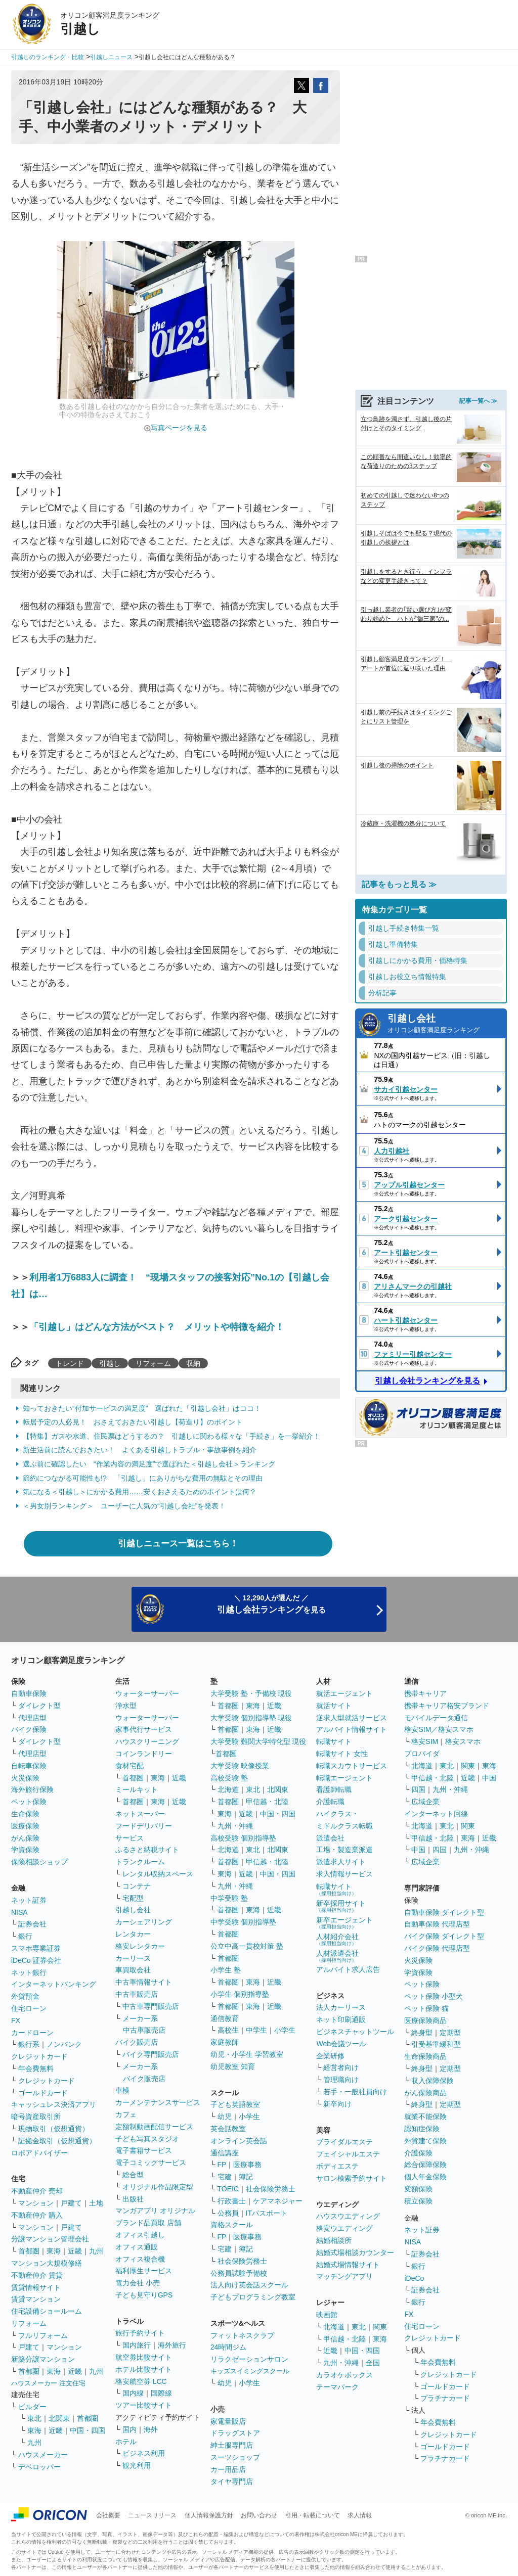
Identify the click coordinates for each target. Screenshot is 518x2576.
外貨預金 (25, 1996)
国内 (129, 2429)
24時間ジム (228, 2347)
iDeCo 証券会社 (36, 1960)
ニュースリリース (152, 2515)
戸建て (71, 2203)
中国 (489, 1778)
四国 (418, 1789)
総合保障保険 (425, 2164)
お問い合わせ (259, 2515)
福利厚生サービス (143, 2271)
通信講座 (224, 2153)
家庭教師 (224, 2042)
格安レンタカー (140, 1946)
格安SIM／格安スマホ (438, 1729)
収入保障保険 (432, 2081)
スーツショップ (235, 2457)
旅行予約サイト (140, 2333)
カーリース (133, 1958)
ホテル (126, 2441)
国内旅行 (136, 2345)
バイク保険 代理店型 (437, 1948)
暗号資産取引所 (36, 2116)
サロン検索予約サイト (351, 2178)
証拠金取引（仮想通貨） (57, 2141)
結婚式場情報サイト (348, 2265)
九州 (96, 2251)
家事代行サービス (143, 1729)
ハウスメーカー (43, 2455)
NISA (19, 1912)
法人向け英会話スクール (249, 2285)
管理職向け (341, 2080)
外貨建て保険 (425, 2141)
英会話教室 (228, 2129)
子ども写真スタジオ (147, 2139)
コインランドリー (143, 1754)
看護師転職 (334, 1789)
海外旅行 (172, 2345)
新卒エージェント (344, 1922)
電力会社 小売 (137, 2283)
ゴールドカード (43, 2093)
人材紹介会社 (337, 1939)
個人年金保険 (425, 2177)
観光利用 (136, 2465)
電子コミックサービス (150, 2162)
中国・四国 (87, 2430)
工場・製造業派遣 (344, 1850)
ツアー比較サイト (143, 2405)
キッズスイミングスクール (249, 2371)
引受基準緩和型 (436, 2044)
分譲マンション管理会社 (50, 2239)
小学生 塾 (225, 1970)
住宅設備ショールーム (46, 2311)
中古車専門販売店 (150, 2006)
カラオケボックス (344, 2375)
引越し (109, 1363)
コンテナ (136, 1886)
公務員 (228, 2213)
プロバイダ (422, 1754)
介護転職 (330, 1802)
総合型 (133, 2175)
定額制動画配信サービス (154, 2127)
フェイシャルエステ (348, 2154)
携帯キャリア (425, 1693)
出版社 (133, 2199)
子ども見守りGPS (144, 2295)
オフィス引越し (140, 2235)
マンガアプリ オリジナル (155, 2210)
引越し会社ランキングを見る (427, 1380)
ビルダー (32, 2407)
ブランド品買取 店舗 (148, 2223)
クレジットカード (39, 2056)
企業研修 (330, 2056)
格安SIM (424, 1741)
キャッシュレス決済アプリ (53, 2104)
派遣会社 (330, 1838)
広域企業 (425, 1802)
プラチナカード (445, 2398)
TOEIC (228, 2189)
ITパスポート (266, 2213)
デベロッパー (39, 2467)
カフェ (126, 2114)
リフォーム (153, 1363)
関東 (380, 2327)
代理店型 (32, 1718)
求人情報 (360, 2515)
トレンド (70, 1363)
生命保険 (25, 1814)
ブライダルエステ (344, 2142)
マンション (36, 2203)
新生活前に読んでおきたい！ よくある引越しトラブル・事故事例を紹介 (139, 1450)
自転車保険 (29, 1766)
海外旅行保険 (32, 1789)
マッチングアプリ (344, 2276)
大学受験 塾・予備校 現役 (251, 1693)
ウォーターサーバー (147, 1693)
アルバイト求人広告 (348, 1969)
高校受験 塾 (229, 1778)
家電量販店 (228, 2421)
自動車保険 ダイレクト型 (444, 1912)
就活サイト (334, 1705)
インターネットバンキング (53, 1984)
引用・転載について (312, 2515)
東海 (54, 2251)
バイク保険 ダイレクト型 (444, 1936)
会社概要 (108, 2515)
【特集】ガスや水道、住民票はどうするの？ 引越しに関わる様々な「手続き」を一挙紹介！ (171, 1436)
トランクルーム (140, 1862)
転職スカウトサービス (351, 1766)
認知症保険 (422, 2129)
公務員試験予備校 (238, 2273)
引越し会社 (443, 1024)
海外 (151, 2429)
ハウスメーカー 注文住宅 (48, 2383)
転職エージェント (344, 1778)
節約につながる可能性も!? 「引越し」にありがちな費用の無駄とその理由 (143, 1478)
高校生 (228, 2030)
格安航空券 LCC (141, 2381)
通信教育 (224, 2018)
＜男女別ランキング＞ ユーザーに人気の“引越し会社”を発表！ (124, 1506)
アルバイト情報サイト (351, 1729)
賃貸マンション (36, 2299)
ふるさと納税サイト (147, 1850)
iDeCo (414, 2278)
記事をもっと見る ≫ (399, 884)
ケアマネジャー (278, 2201)
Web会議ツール (341, 2044)
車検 (122, 2090)
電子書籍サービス (143, 2150)
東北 (34, 2418)
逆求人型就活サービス (351, 1718)
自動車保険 (29, 1693)
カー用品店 (228, 2469)
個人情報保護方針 (209, 2515)
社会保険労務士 (270, 2189)
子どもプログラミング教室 (252, 2297)
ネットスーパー (140, 1814)
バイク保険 (29, 1729)
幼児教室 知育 (232, 2066)
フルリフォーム (43, 2335)
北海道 (228, 1789)
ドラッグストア (235, 2433)
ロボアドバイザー (39, 2153)
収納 (193, 1363)
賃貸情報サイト (36, 2287)
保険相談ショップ (39, 1862)
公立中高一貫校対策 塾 (246, 1946)
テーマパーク (337, 2387)
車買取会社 (133, 1970)
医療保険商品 (425, 2020)
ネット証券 (29, 1900)
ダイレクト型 (39, 1705)
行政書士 (232, 2201)
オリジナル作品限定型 (157, 2187)
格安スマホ (463, 1741)
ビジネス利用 (143, 2453)
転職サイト (334, 1741)
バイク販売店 (136, 2042)
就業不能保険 (425, 2116)
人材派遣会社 (337, 1956)
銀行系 (28, 2044)
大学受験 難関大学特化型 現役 (258, 1741)
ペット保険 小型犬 (433, 1996)
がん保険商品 (425, 2093)
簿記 (246, 2177)
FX (15, 2020)
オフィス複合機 (140, 2259)
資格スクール (231, 2225)
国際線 (161, 2393)
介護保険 (418, 2153)
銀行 (25, 1936)
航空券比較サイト (143, 2357)
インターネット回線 (436, 1814)
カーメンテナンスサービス (157, 2102)
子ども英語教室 (235, 2104)
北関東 (59, 2418)
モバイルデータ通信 (436, 1718)
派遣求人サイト (341, 1862)
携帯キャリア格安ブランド (446, 1705)
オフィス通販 (136, 2247)
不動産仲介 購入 (37, 2215)
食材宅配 (129, 1766)
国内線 (133, 2393)
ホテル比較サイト (143, 2369)
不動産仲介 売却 (37, 2191)
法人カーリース (341, 2007)
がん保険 (25, 1838)
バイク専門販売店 (150, 2054)
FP (222, 2164)
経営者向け (341, 2067)
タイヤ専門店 (231, 2481)
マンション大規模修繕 (46, 2263)
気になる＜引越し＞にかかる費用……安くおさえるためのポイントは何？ (139, 1492)
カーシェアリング (143, 1922)
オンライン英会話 (238, 2141)
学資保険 (25, 1850)
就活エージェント (344, 1693)
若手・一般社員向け (355, 2092)
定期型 (450, 2033)
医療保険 (25, 1826)
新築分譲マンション (43, 2359)
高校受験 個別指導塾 (243, 1838)
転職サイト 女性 (342, 1754)
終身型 (422, 2033)
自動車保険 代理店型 (437, 1924)
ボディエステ (337, 2166)
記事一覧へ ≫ (478, 400)
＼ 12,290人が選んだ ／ (271, 1604)
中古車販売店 (136, 1994)
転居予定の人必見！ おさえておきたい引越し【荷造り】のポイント (132, 1422)
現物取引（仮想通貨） (53, 2129)
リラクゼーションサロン (249, 2359)
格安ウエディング (344, 2228)
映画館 (326, 2315)
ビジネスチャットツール (355, 2032)
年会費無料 (36, 2068)
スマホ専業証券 (36, 1948)
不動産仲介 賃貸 (37, 2275)
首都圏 (28, 2251)
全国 (373, 2363)
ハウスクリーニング (147, 1741)
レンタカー (133, 1934)
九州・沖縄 (235, 1826)
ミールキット (136, 1789)
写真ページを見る (179, 428)
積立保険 (418, 2201)
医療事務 (247, 2164)
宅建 (225, 2177)
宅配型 (133, 1898)
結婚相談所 (334, 2240)
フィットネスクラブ (242, 2335)
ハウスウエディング (348, 2216)
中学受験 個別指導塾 (243, 1922)
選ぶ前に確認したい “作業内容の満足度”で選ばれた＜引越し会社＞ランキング (149, 1464)
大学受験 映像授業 (239, 1766)
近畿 (75, 2251)
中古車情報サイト (143, 1982)
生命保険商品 (425, 2056)
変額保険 (418, 2189)
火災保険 (25, 1778)
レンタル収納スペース (157, 1874)
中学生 (256, 2030)
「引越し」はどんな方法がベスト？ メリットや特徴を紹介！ (156, 1327)
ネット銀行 (29, 1972)
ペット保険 (29, 1802)
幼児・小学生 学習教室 (246, 2054)
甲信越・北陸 (267, 1802)
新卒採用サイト (341, 1906)
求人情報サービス (344, 1874)
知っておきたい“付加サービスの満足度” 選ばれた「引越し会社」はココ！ (142, 1408)
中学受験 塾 (229, 1898)
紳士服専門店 (231, 2445)
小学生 (284, 2030)
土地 (96, 2203)
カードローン (32, 2033)
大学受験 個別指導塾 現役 (251, 1718)
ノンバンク (64, 2044)
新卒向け (337, 2104)
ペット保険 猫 (426, 2008)
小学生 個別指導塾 (239, 1994)
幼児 (225, 2116)
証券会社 (32, 1924)
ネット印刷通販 (341, 2019)
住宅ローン (29, 2008)
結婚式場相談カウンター (355, 2252)
